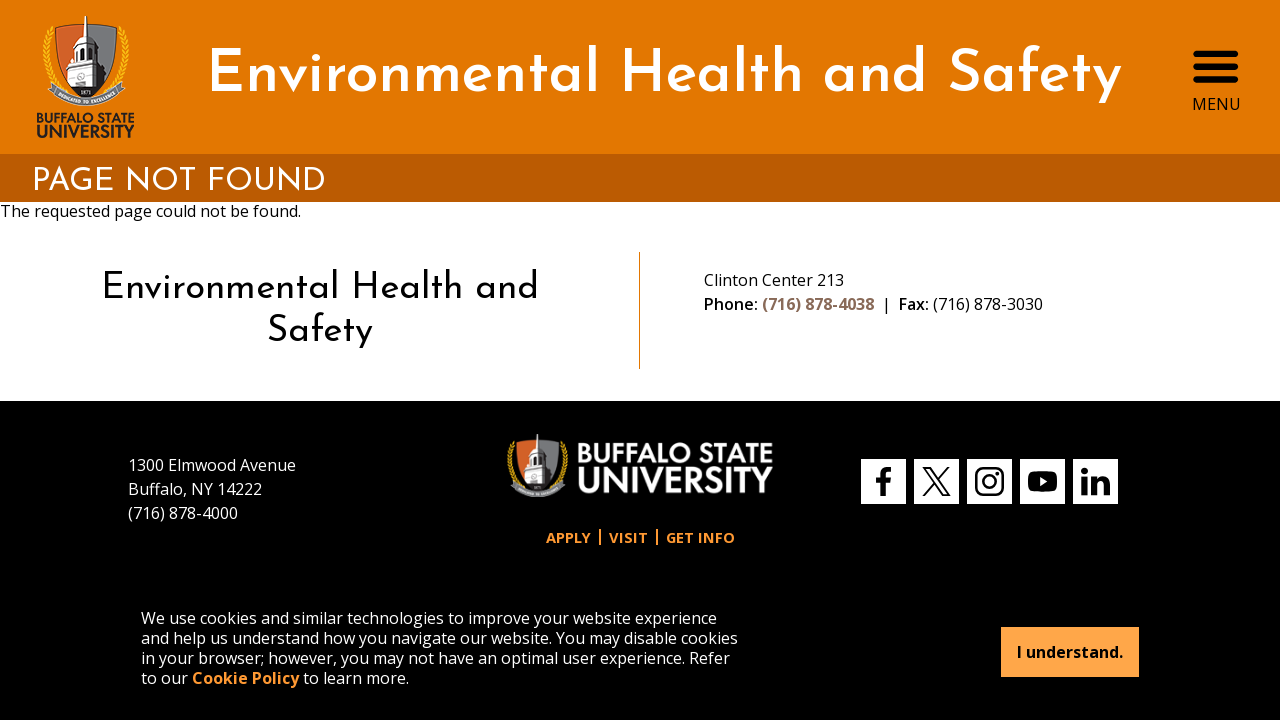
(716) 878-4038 (818, 304)
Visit (628, 537)
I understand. (1070, 652)
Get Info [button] (700, 537)
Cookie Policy (245, 678)
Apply (568, 537)
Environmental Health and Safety (664, 76)
